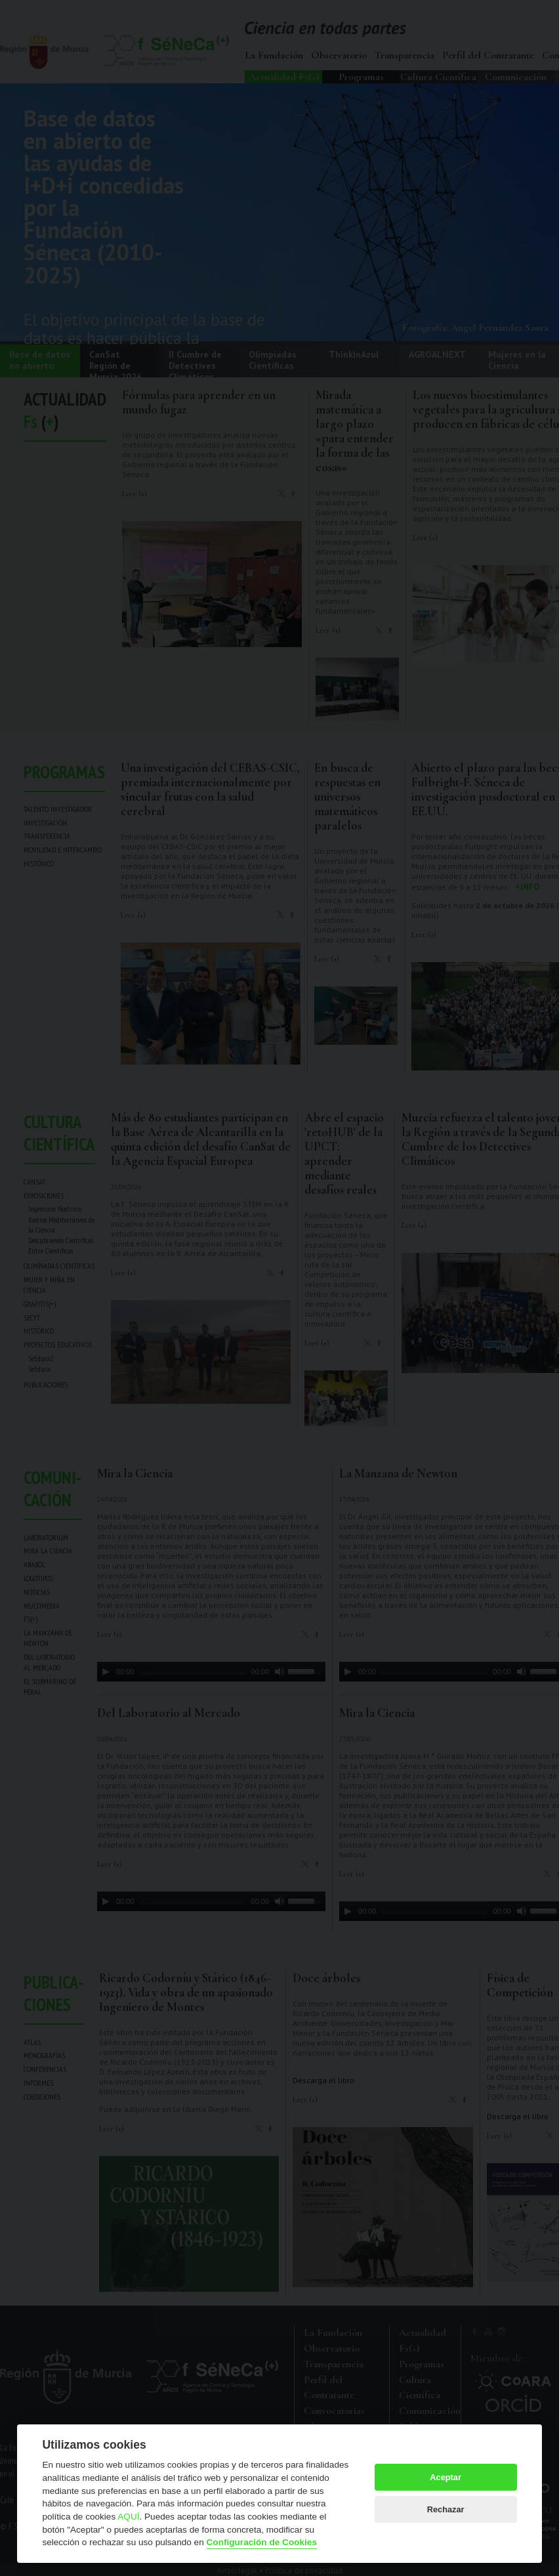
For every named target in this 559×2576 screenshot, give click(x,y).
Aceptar (445, 2477)
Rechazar (446, 2509)
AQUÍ (128, 2517)
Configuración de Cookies (262, 2542)
